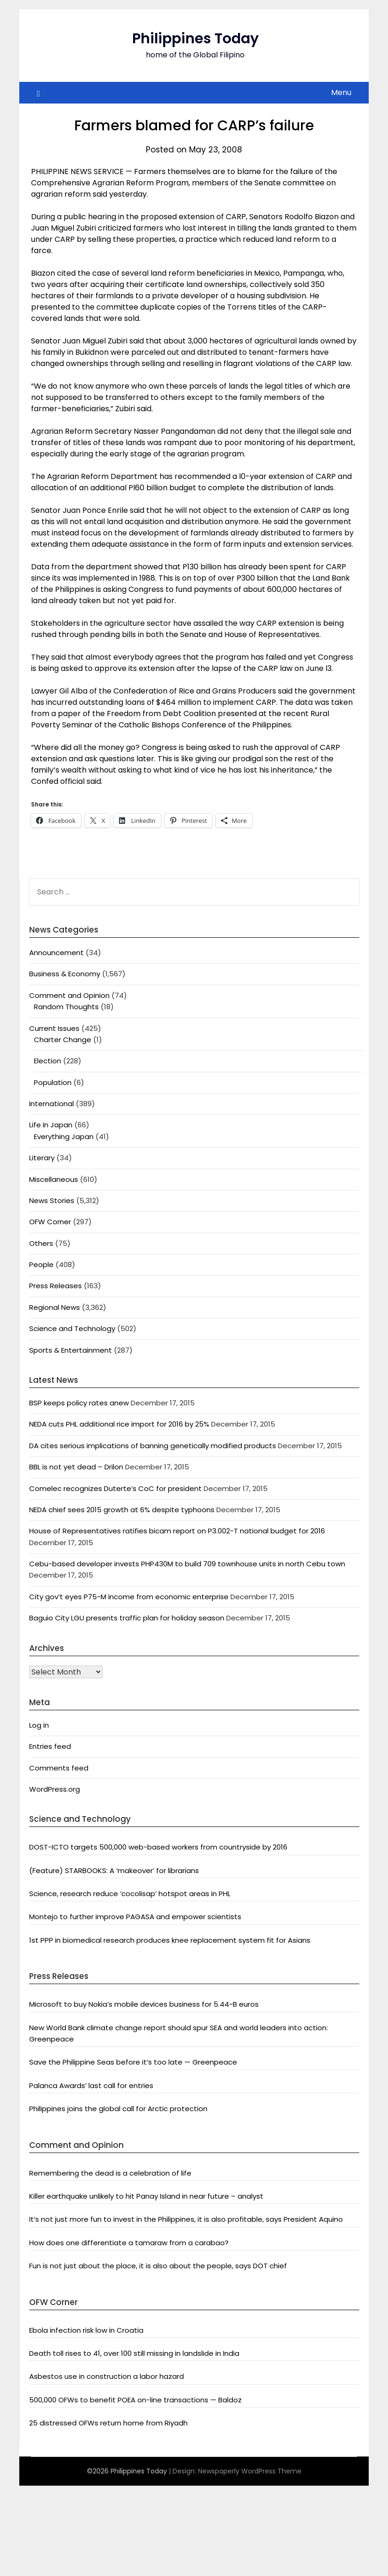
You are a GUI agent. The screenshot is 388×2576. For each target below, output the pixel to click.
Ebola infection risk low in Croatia (86, 2330)
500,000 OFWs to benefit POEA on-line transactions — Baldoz (135, 2400)
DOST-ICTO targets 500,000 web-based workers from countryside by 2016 (158, 1847)
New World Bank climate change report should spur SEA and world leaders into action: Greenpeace (178, 2033)
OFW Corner (50, 1222)
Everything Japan (64, 1136)
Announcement (56, 952)
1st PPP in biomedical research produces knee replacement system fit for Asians (169, 1940)
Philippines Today (195, 38)
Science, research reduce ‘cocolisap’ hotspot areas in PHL (129, 1893)
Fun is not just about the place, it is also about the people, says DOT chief (158, 2266)
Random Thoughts (66, 1007)
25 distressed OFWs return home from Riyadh (108, 2423)
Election (47, 1061)
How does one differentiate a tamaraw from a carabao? (129, 2243)
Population (52, 1082)
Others (41, 1243)
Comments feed (58, 1768)
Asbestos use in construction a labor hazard (106, 2376)
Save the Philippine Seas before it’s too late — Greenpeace (133, 2062)
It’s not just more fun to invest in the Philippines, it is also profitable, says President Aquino (186, 2219)
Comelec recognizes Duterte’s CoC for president (115, 1488)
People (41, 1264)
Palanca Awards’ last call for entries (91, 2085)
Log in (39, 1725)
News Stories (51, 1200)
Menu (341, 92)
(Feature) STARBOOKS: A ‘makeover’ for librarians (114, 1870)
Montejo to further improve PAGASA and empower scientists (135, 1917)
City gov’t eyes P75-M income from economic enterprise (129, 1597)
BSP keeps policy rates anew (79, 1403)
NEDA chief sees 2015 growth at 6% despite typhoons (121, 1510)
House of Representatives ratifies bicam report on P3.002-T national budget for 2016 (177, 1531)
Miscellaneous (53, 1179)
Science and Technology (72, 1328)
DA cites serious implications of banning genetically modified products (152, 1446)
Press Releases (55, 1286)
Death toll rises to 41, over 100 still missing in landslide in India (134, 2353)
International (51, 1104)
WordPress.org (54, 1789)
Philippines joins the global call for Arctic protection (118, 2108)
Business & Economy (64, 974)
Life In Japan (50, 1125)
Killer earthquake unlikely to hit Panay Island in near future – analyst (146, 2196)
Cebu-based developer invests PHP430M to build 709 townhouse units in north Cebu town (187, 1564)
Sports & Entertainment (70, 1350)
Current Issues (54, 1028)
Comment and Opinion (69, 995)
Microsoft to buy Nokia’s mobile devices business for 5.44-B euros (144, 2004)
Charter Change (62, 1040)
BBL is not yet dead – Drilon (76, 1467)
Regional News (54, 1307)
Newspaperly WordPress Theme (249, 2471)
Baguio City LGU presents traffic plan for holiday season (126, 1618)
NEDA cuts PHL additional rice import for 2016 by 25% (119, 1424)
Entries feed (50, 1746)
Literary (42, 1158)
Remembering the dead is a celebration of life (110, 2173)
